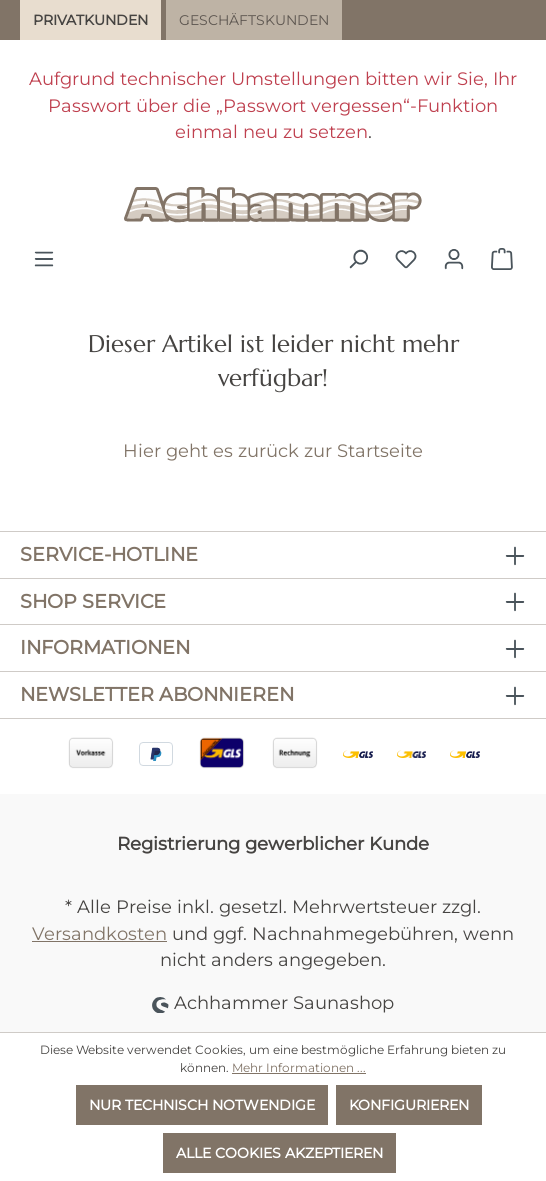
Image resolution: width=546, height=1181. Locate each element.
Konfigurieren (409, 1105)
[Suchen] (358, 259)
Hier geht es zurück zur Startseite (273, 450)
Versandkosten (99, 933)
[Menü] (44, 259)
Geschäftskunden (254, 20)
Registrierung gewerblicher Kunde (273, 843)
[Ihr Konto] (454, 259)
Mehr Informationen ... (299, 1067)
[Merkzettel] (406, 259)
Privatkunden (90, 20)
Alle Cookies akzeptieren (279, 1153)
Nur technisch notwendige (202, 1105)
